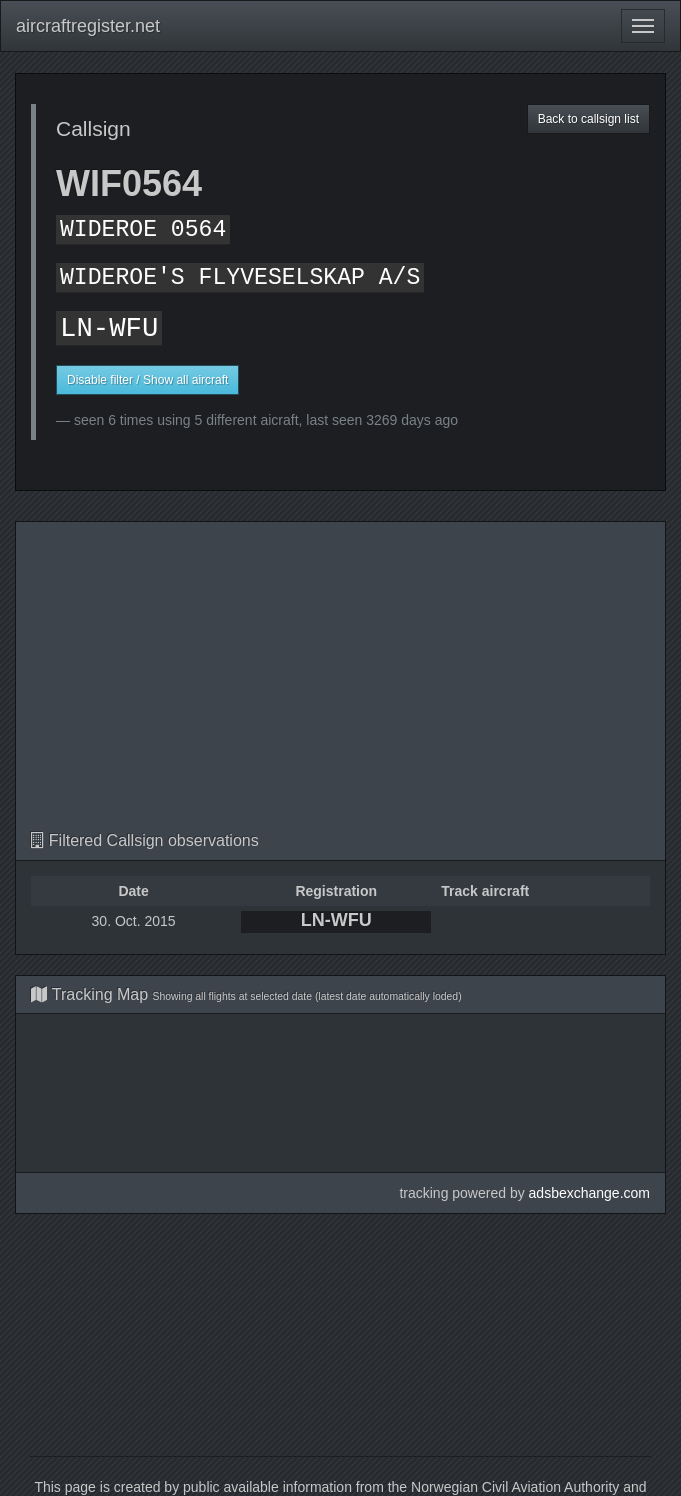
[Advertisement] (340, 682)
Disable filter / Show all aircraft (147, 380)
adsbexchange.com (589, 1193)
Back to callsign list (588, 119)
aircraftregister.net (88, 26)
